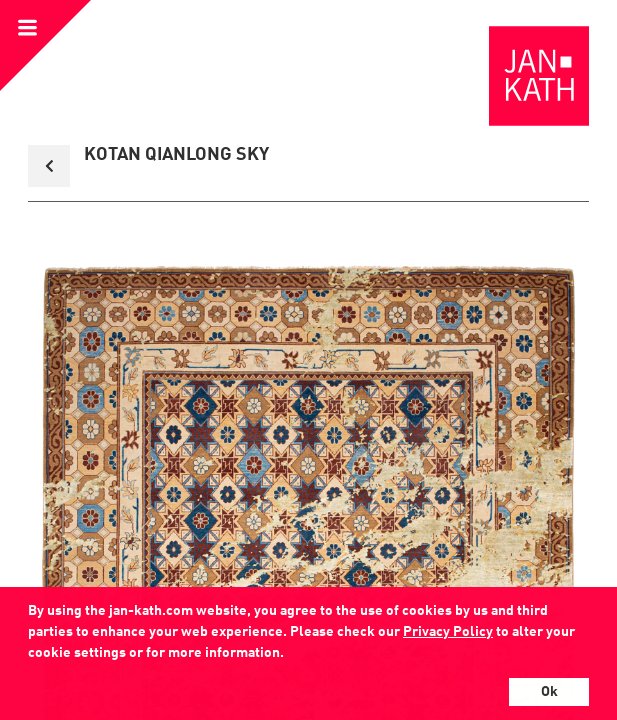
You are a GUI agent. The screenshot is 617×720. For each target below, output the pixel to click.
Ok (549, 692)
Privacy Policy (448, 632)
